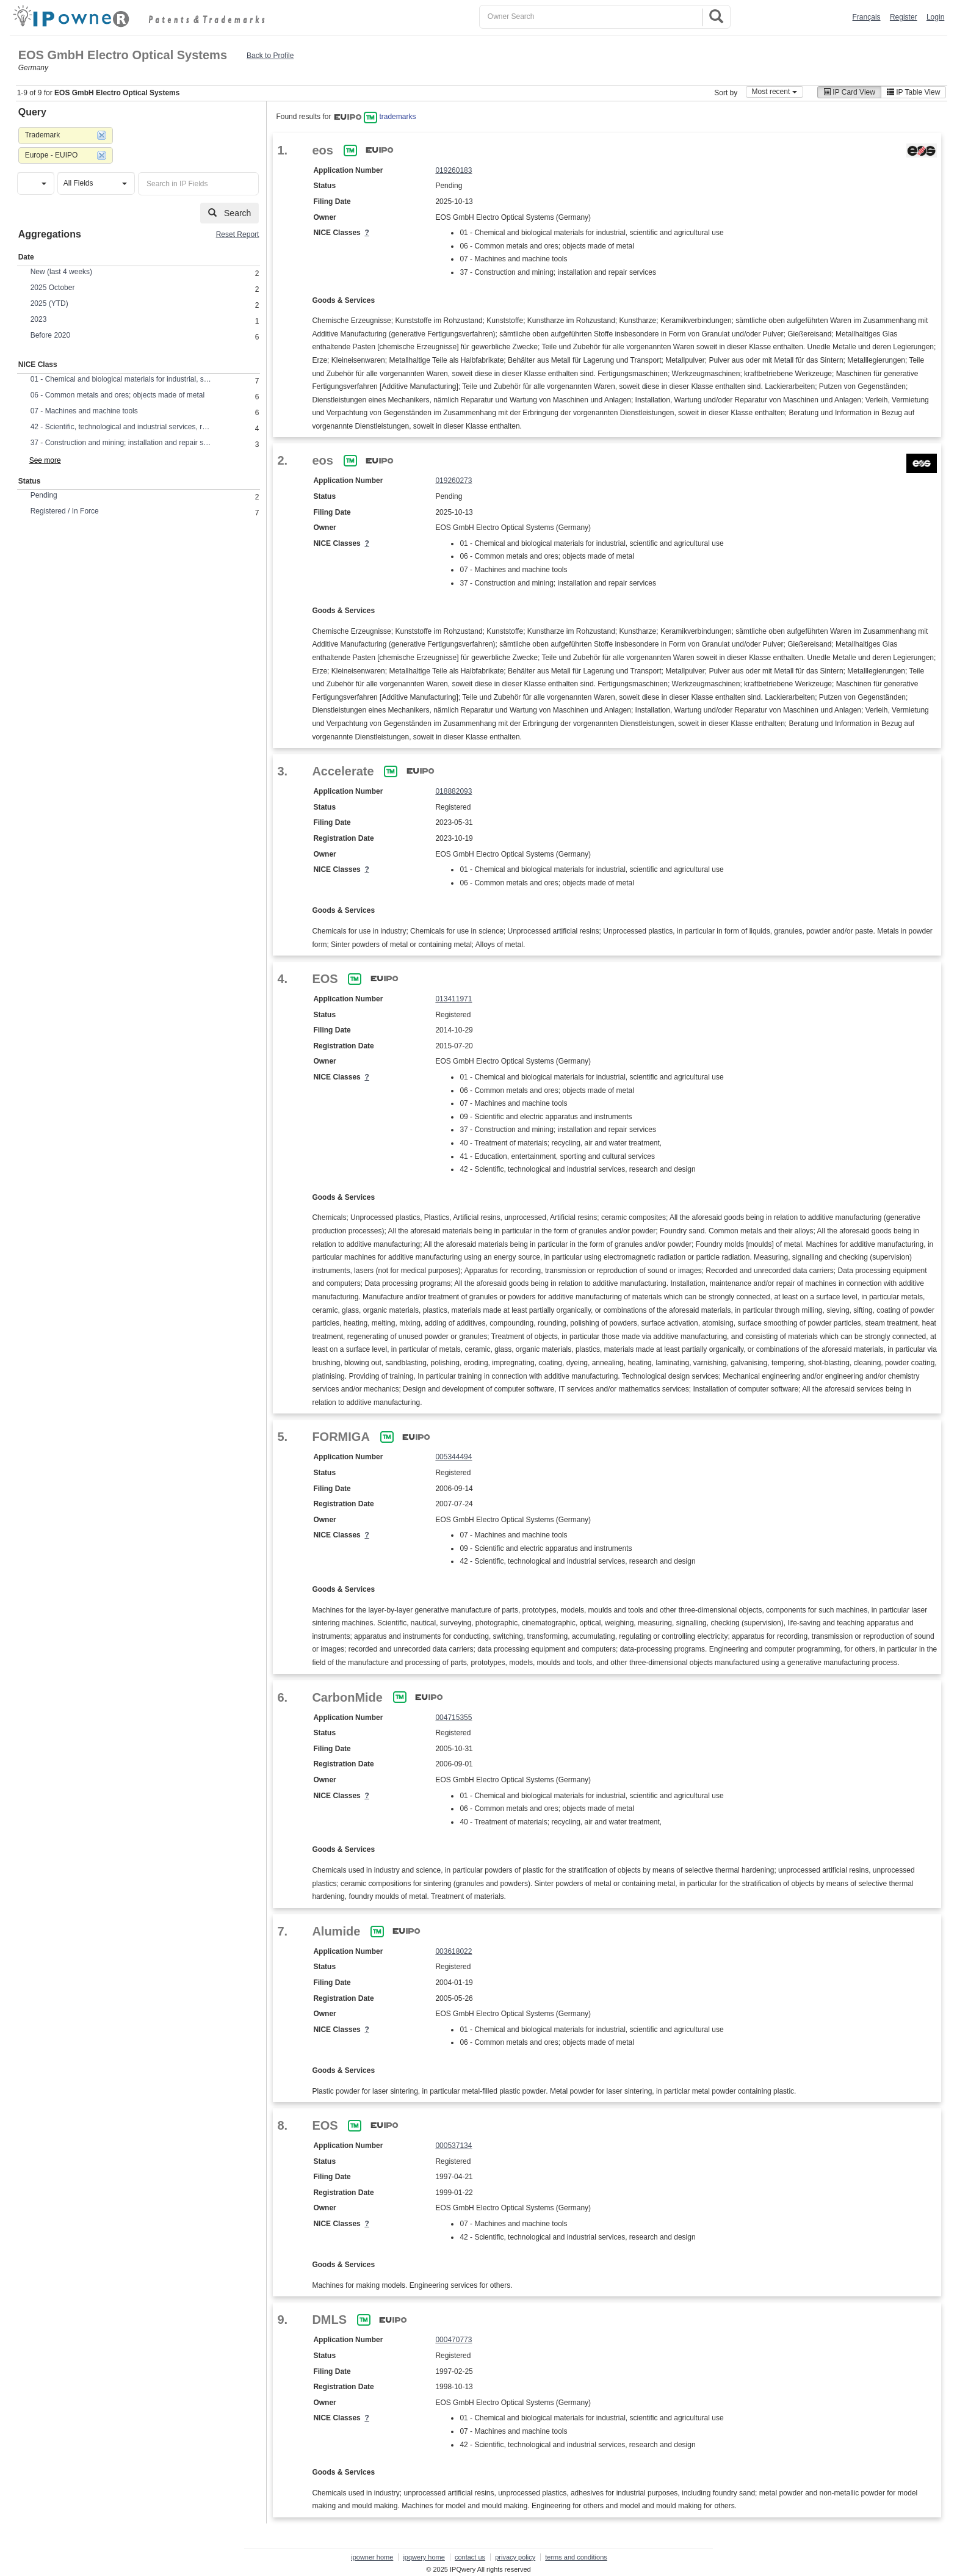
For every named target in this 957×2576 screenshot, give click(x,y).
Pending (44, 495)
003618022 (453, 1951)
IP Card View (849, 92)
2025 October (53, 287)
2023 (39, 319)
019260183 (453, 170)
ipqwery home (423, 2557)
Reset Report (237, 234)
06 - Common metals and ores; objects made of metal (117, 395)
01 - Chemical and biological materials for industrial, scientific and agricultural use (122, 379)
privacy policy (515, 2557)
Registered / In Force (65, 511)
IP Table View (913, 92)
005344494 (453, 1457)
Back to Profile (270, 55)
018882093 (453, 791)
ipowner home (372, 2557)
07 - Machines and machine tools (84, 411)
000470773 (453, 2339)
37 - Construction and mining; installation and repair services (122, 442)
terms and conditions (576, 2557)
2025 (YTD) (49, 303)
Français (867, 17)
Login (935, 17)
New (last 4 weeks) (61, 271)
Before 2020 (50, 335)
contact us (470, 2557)
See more (45, 460)
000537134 (453, 2145)
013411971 (453, 999)
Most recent (774, 91)
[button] (35, 183)
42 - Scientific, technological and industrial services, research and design (122, 427)
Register (903, 17)
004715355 (453, 1717)
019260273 (453, 480)
